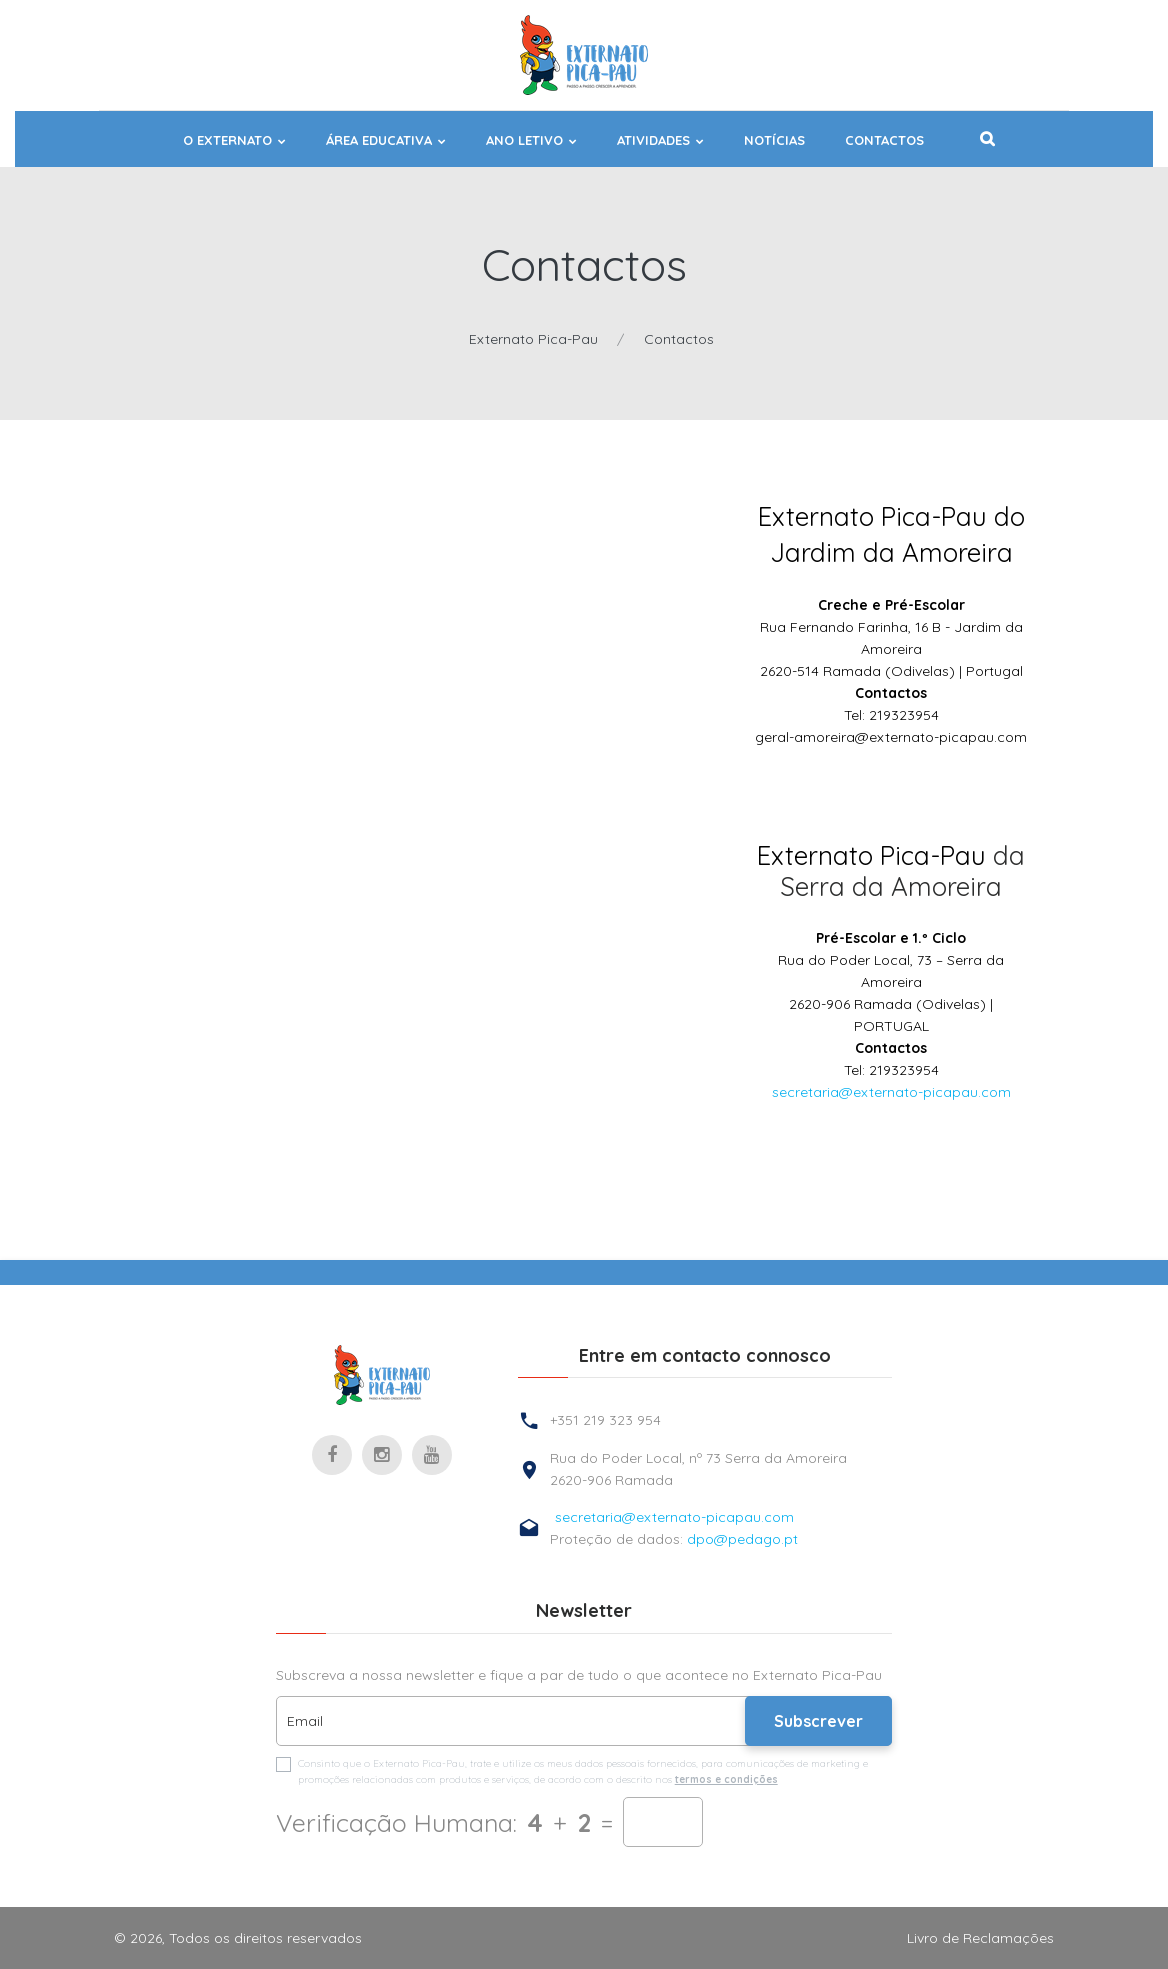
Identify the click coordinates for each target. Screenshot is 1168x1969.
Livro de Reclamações (980, 1938)
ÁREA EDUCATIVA (379, 140)
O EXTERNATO (227, 140)
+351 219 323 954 (605, 1420)
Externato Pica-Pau (533, 339)
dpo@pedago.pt (742, 1539)
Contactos (884, 140)
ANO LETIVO (524, 140)
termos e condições (726, 1779)
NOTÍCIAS (774, 140)
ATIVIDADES (653, 140)
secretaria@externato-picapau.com (891, 1092)
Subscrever (818, 1721)
